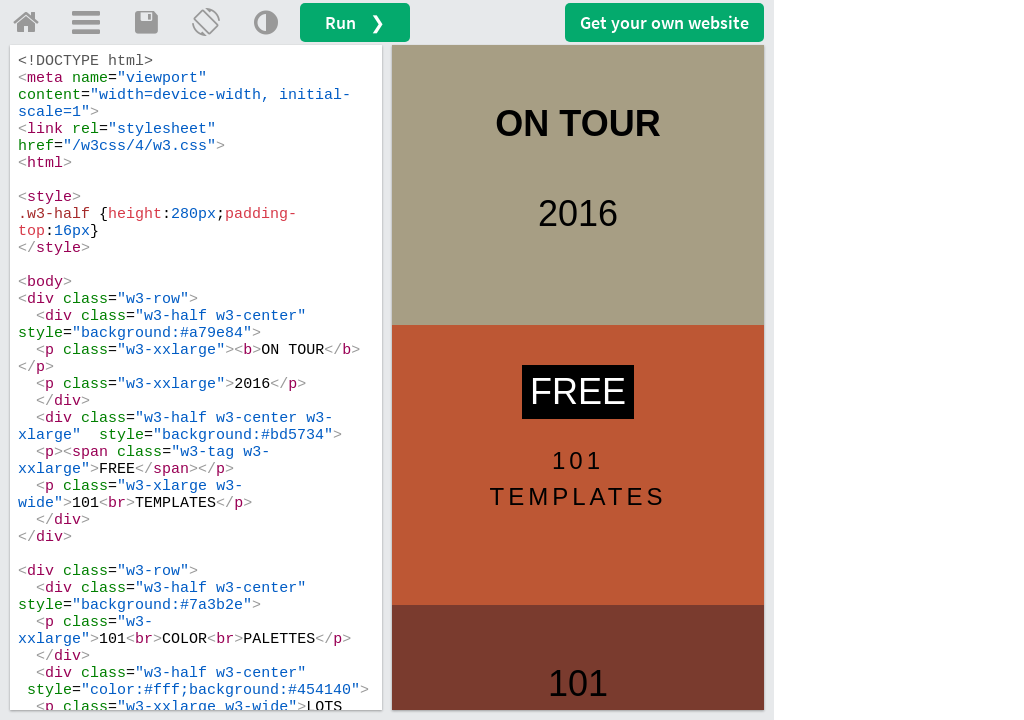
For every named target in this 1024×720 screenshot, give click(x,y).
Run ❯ (355, 22)
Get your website (664, 22)
